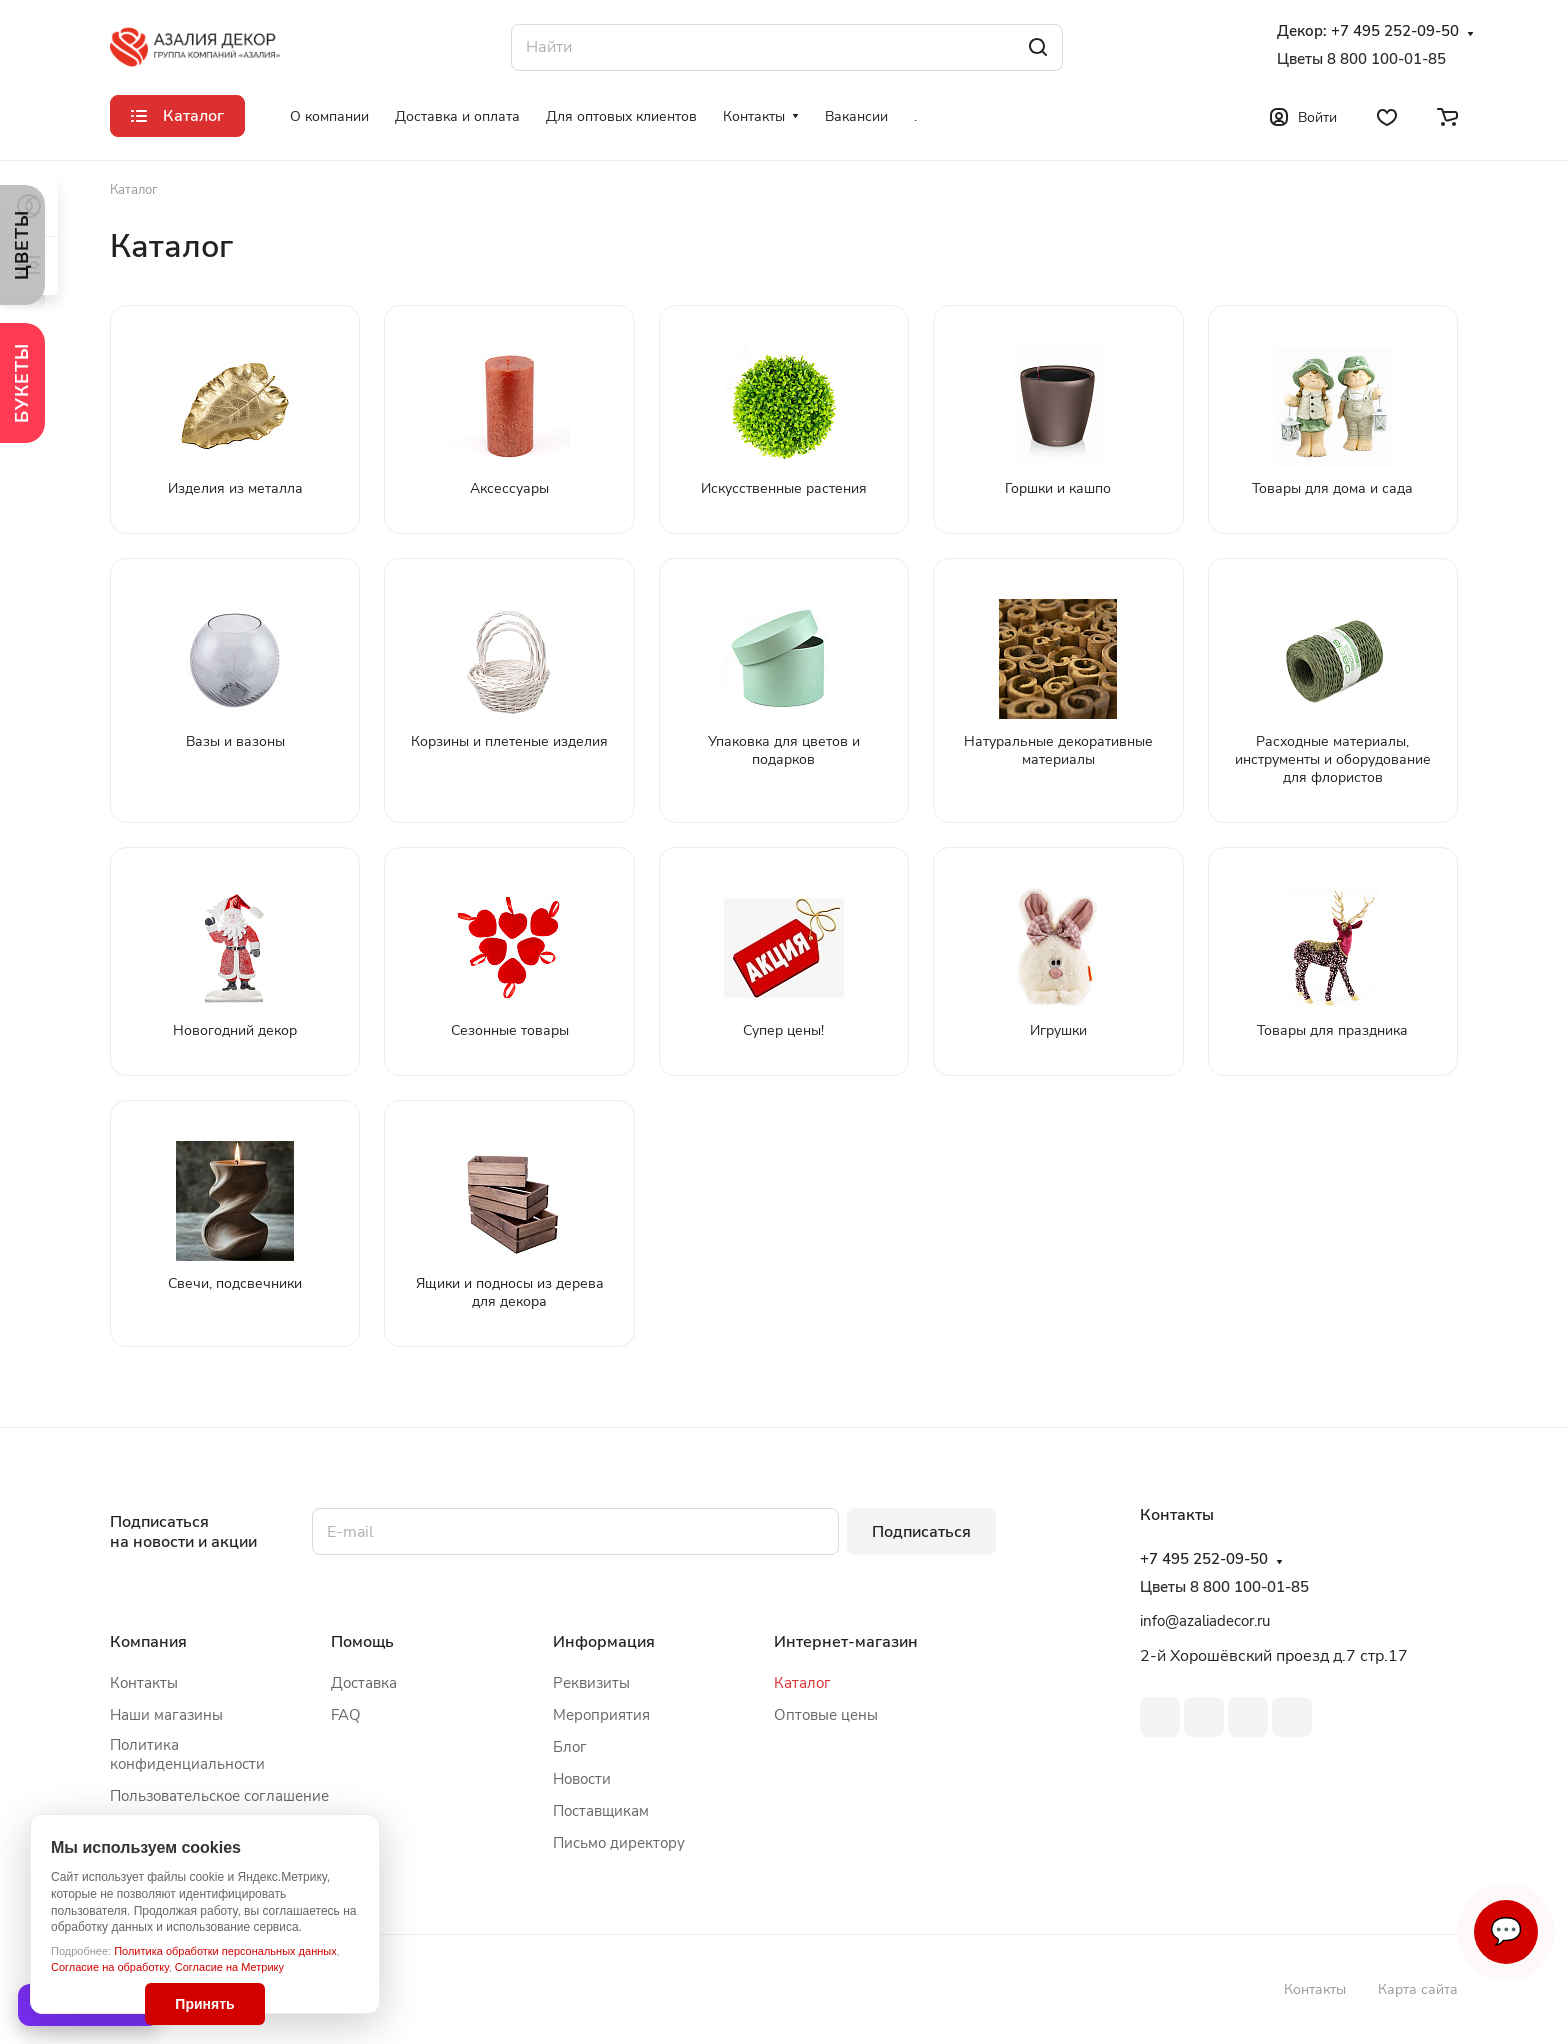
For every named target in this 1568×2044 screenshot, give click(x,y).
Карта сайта (1418, 1989)
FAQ (346, 1715)
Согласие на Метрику (229, 1967)
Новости (582, 1779)
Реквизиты (591, 1683)
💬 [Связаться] (1506, 1931)
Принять (204, 2004)
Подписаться (921, 1532)
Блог (570, 1747)
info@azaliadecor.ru (1205, 1621)
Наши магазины (166, 1715)
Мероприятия (601, 1715)
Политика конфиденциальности (187, 1754)
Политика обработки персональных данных (225, 1951)
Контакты (144, 1683)
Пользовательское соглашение (219, 1796)
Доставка (364, 1683)
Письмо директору (619, 1843)
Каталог (802, 1683)
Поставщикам (601, 1811)
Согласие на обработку (110, 1967)
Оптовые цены (826, 1715)
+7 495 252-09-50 (1395, 31)
